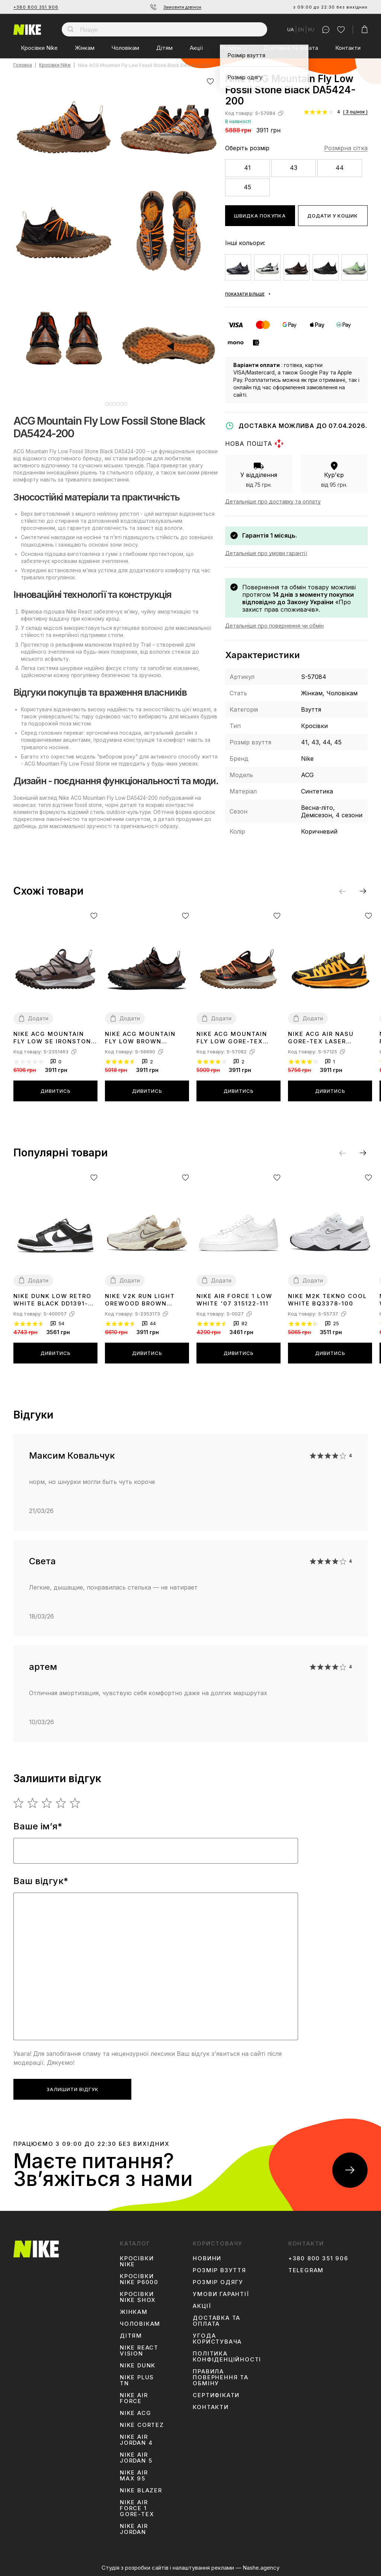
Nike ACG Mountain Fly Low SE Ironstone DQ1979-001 (54, 1037)
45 (247, 187)
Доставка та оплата (290, 47)
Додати (38, 1018)
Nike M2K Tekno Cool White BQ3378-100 (327, 1299)
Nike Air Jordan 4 (136, 2440)
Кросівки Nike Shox (138, 2297)
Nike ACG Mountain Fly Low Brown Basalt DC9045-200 (140, 1037)
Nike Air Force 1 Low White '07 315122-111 (234, 1299)
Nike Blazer (141, 2490)
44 (340, 167)
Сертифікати (216, 2395)
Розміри (230, 47)
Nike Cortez (142, 2425)
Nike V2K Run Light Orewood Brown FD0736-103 (140, 1299)
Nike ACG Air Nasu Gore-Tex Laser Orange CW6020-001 (325, 1037)
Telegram (306, 2270)
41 (247, 167)
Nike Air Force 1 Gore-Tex (137, 2508)
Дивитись (56, 1091)
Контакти (348, 47)
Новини (207, 2258)
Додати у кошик (332, 216)
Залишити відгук (73, 2089)
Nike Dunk (138, 2366)
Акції (196, 47)
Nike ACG (135, 2413)
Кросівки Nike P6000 (139, 2279)
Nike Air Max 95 (134, 2476)
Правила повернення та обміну (220, 2377)
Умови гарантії (221, 2294)
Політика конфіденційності (227, 2357)
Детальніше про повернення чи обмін (274, 625)
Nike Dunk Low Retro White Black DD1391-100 (52, 1299)
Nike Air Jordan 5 (136, 2458)
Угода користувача (217, 2339)
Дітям (164, 47)
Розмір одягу (218, 2282)
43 (293, 167)
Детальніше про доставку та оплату (273, 501)
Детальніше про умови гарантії (266, 553)
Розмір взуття (219, 2270)
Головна (22, 65)
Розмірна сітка (346, 148)
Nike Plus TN (137, 2380)
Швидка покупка (260, 216)
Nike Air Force (134, 2398)
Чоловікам (125, 47)
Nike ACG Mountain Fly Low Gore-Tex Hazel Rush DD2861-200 (232, 1037)
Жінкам (85, 47)
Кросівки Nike (39, 47)
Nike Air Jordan (134, 2529)
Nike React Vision (139, 2351)
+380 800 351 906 (35, 7)
